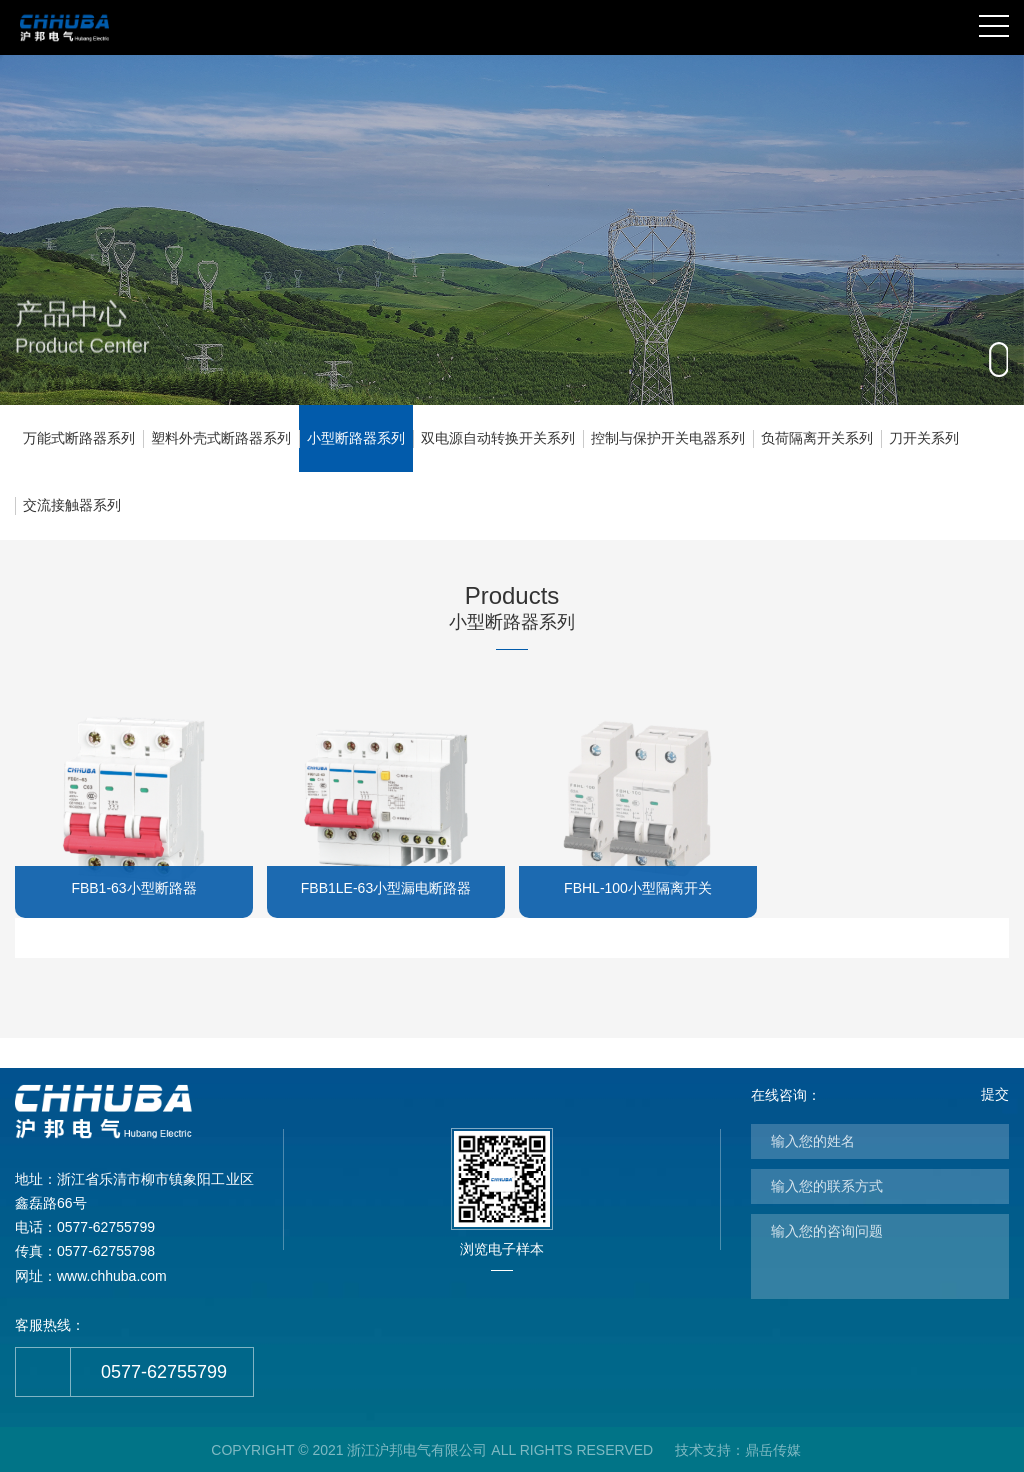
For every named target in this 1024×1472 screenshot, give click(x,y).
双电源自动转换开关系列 (498, 438)
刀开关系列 (924, 438)
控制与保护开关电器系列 (668, 438)
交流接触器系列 (72, 505)
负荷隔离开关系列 (817, 438)
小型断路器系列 (356, 438)
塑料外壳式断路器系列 (221, 438)
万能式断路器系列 (79, 438)
